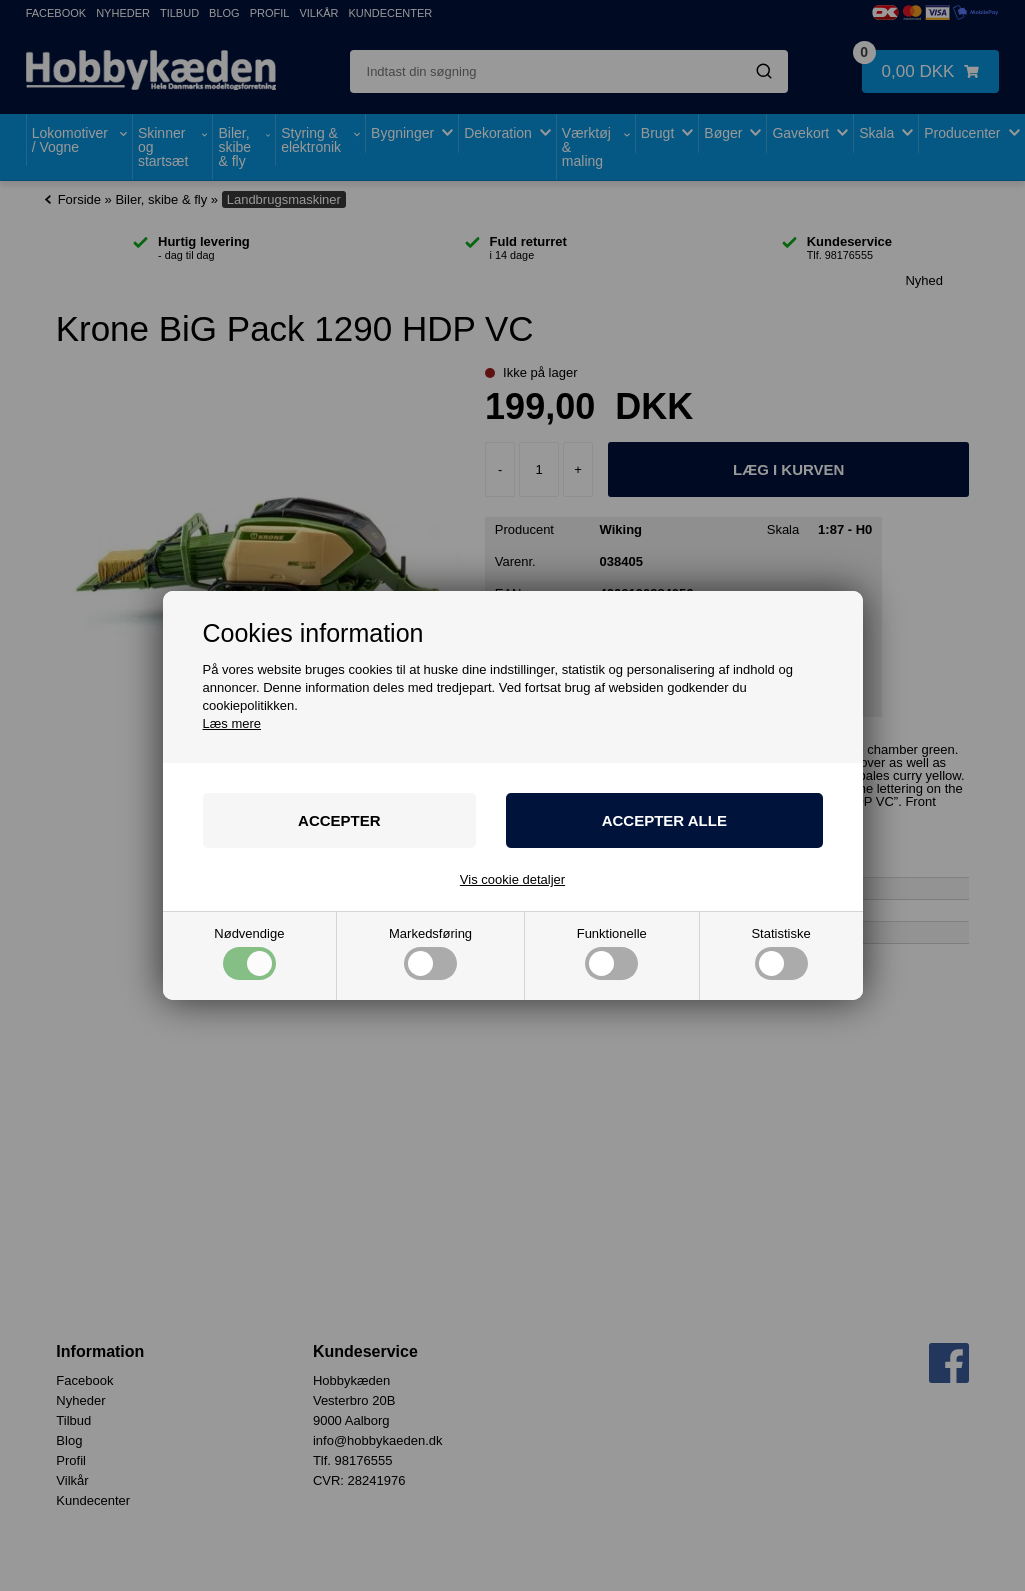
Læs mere (232, 723)
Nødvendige (249, 953)
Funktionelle (612, 953)
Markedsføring (430, 953)
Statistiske (780, 953)
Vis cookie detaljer (512, 879)
